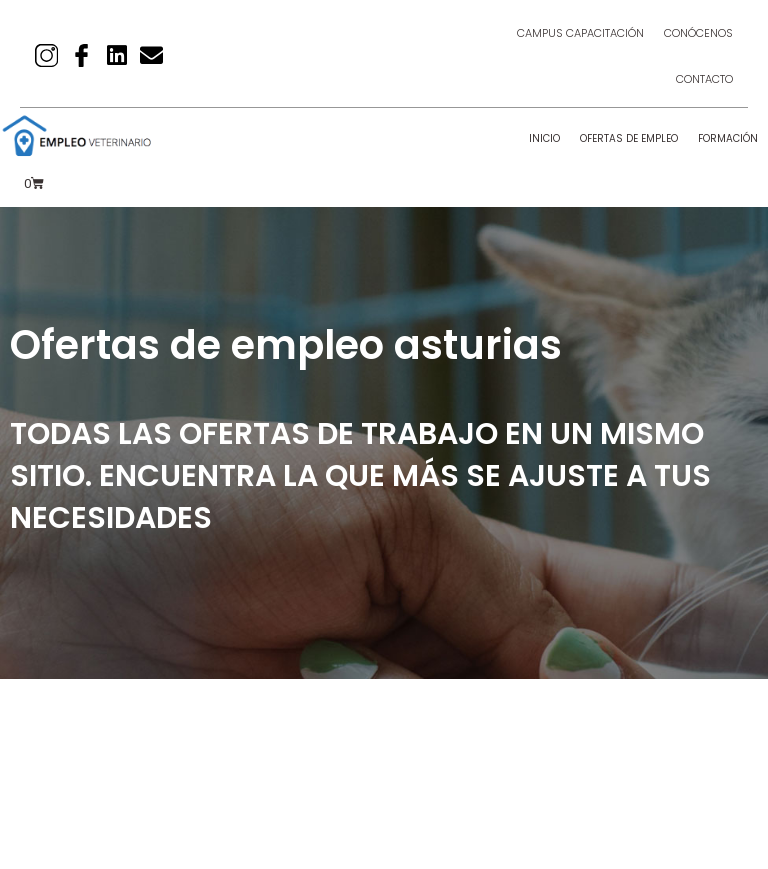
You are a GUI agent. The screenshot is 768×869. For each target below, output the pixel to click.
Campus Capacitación (580, 33)
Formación (728, 138)
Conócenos (698, 33)
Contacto (704, 79)
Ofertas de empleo (629, 138)
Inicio (544, 138)
